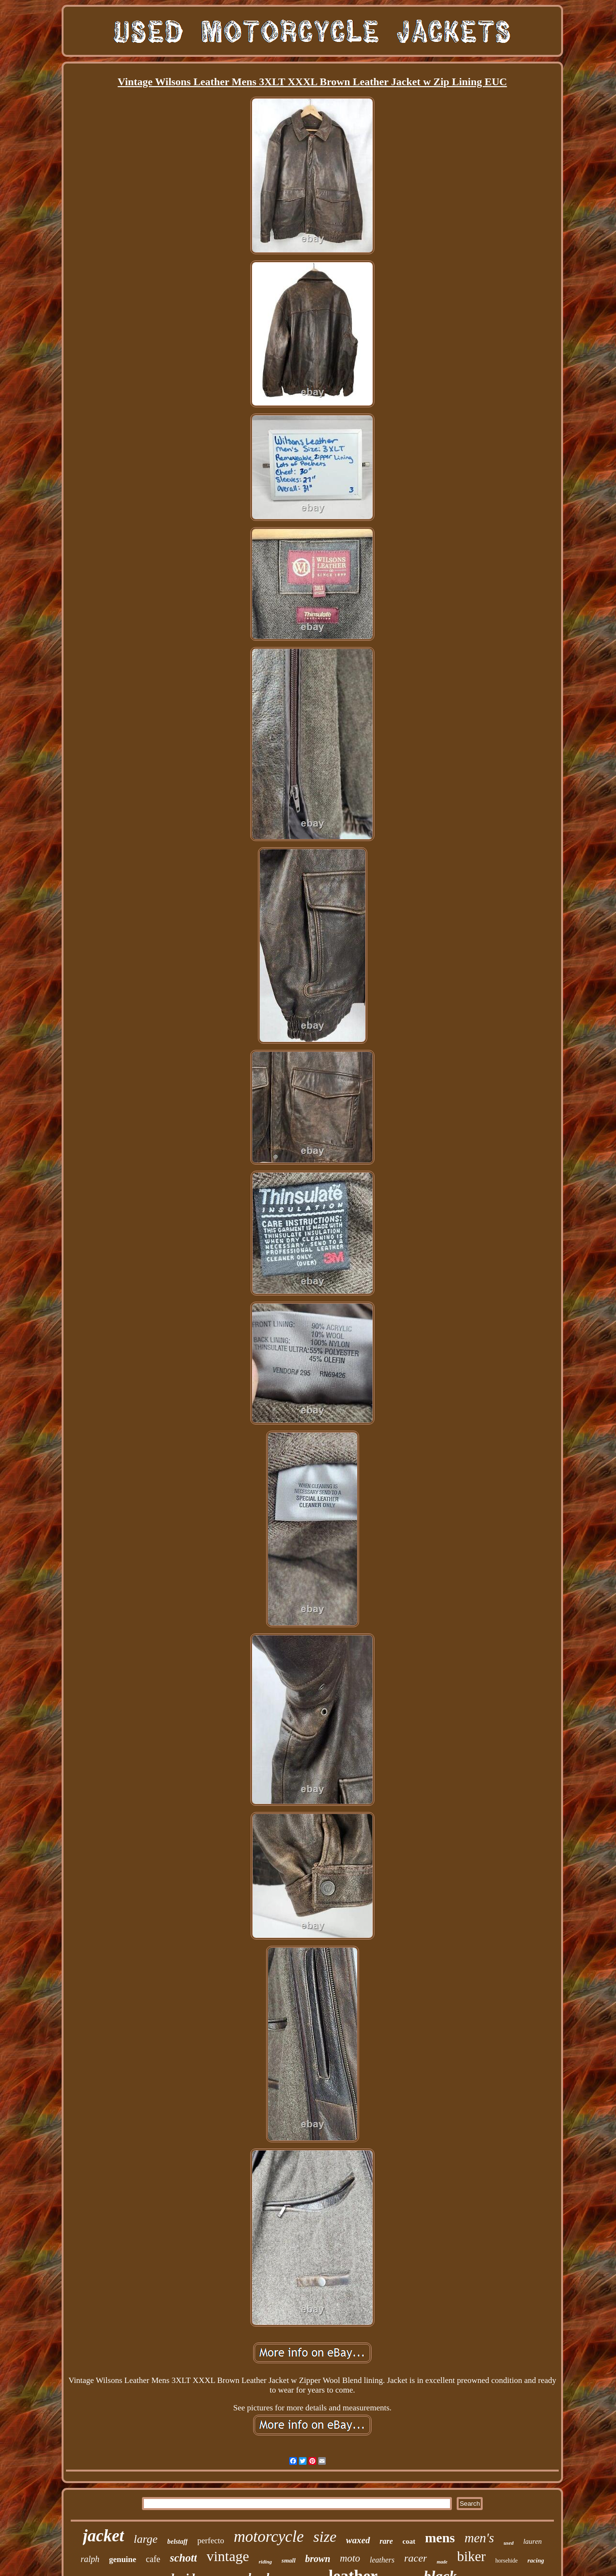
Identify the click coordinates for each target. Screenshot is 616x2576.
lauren (532, 2541)
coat (408, 2541)
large (146, 2539)
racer (415, 2558)
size (324, 2536)
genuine (122, 2559)
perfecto (210, 2540)
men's (479, 2538)
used (508, 2543)
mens (440, 2537)
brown (317, 2558)
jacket (103, 2535)
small (288, 2560)
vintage (227, 2556)
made (441, 2561)
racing (535, 2560)
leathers (382, 2560)
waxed (358, 2540)
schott (183, 2558)
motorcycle (269, 2536)
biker (471, 2556)
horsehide (506, 2560)
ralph (89, 2559)
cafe (153, 2559)
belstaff (177, 2541)
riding (265, 2561)
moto (350, 2558)
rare (386, 2541)
